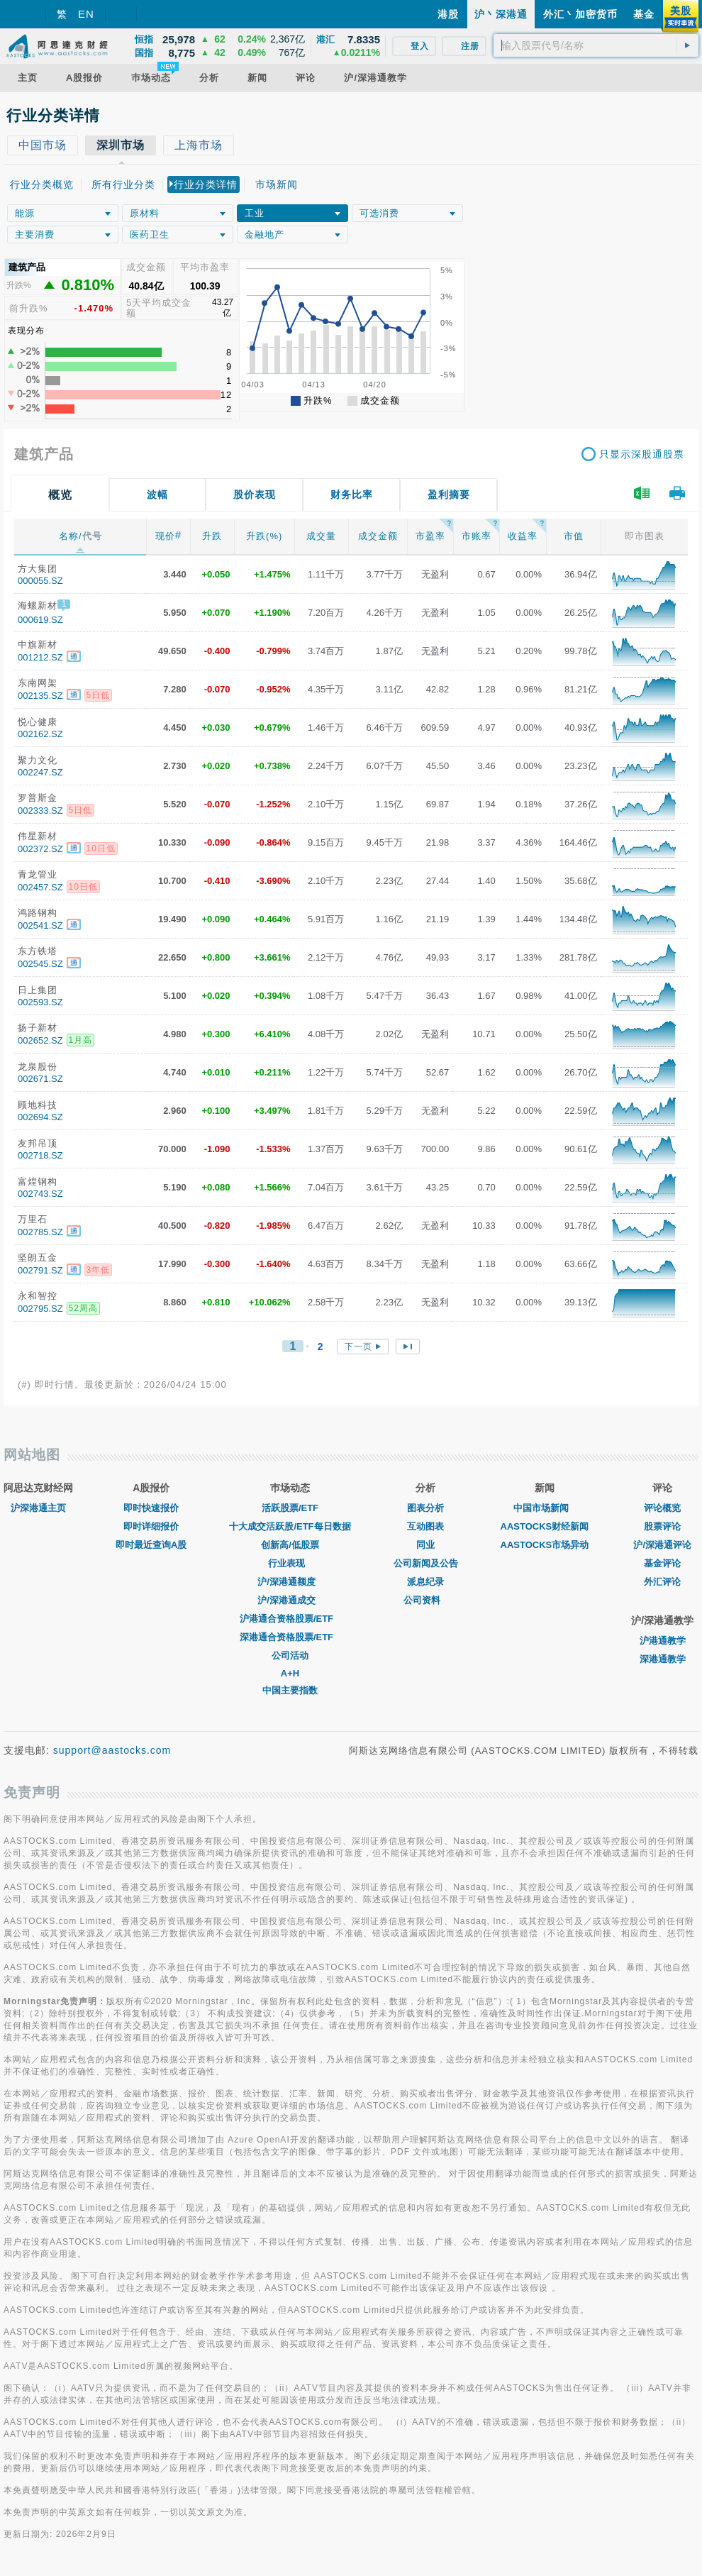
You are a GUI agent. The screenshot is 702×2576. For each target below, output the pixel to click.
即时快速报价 (151, 1508)
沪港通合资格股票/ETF (290, 1618)
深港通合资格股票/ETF (290, 1637)
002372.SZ (40, 849)
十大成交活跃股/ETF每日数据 (289, 1526)
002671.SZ (40, 1078)
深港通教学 (663, 1659)
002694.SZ (40, 1117)
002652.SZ (40, 1040)
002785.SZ (40, 1232)
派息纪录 (425, 1581)
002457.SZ (40, 887)
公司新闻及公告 (426, 1563)
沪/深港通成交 (290, 1600)
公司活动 (290, 1655)
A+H (290, 1673)
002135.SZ (40, 695)
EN (86, 14)
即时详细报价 (151, 1526)
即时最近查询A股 (151, 1544)
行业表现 (290, 1563)
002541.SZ (40, 925)
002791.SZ (40, 1270)
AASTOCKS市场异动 (545, 1544)
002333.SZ (40, 810)
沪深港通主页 (38, 1508)
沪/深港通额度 (290, 1581)
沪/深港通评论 (662, 1544)
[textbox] (596, 45)
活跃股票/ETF (290, 1508)
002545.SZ (40, 963)
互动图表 (425, 1526)
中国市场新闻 (544, 1508)
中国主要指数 (290, 1690)
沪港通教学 (663, 1640)
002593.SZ (40, 1002)
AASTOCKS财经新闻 (545, 1526)
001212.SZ (40, 657)
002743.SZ (40, 1193)
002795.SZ (40, 1308)
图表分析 (425, 1508)
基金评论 (662, 1563)
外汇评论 (662, 1581)
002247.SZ (40, 772)
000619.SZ (40, 619)
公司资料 (425, 1600)
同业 (425, 1544)
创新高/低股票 (290, 1544)
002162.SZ (40, 734)
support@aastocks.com (112, 1750)
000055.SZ (40, 580)
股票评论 (662, 1526)
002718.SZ (40, 1155)
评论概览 (662, 1508)
